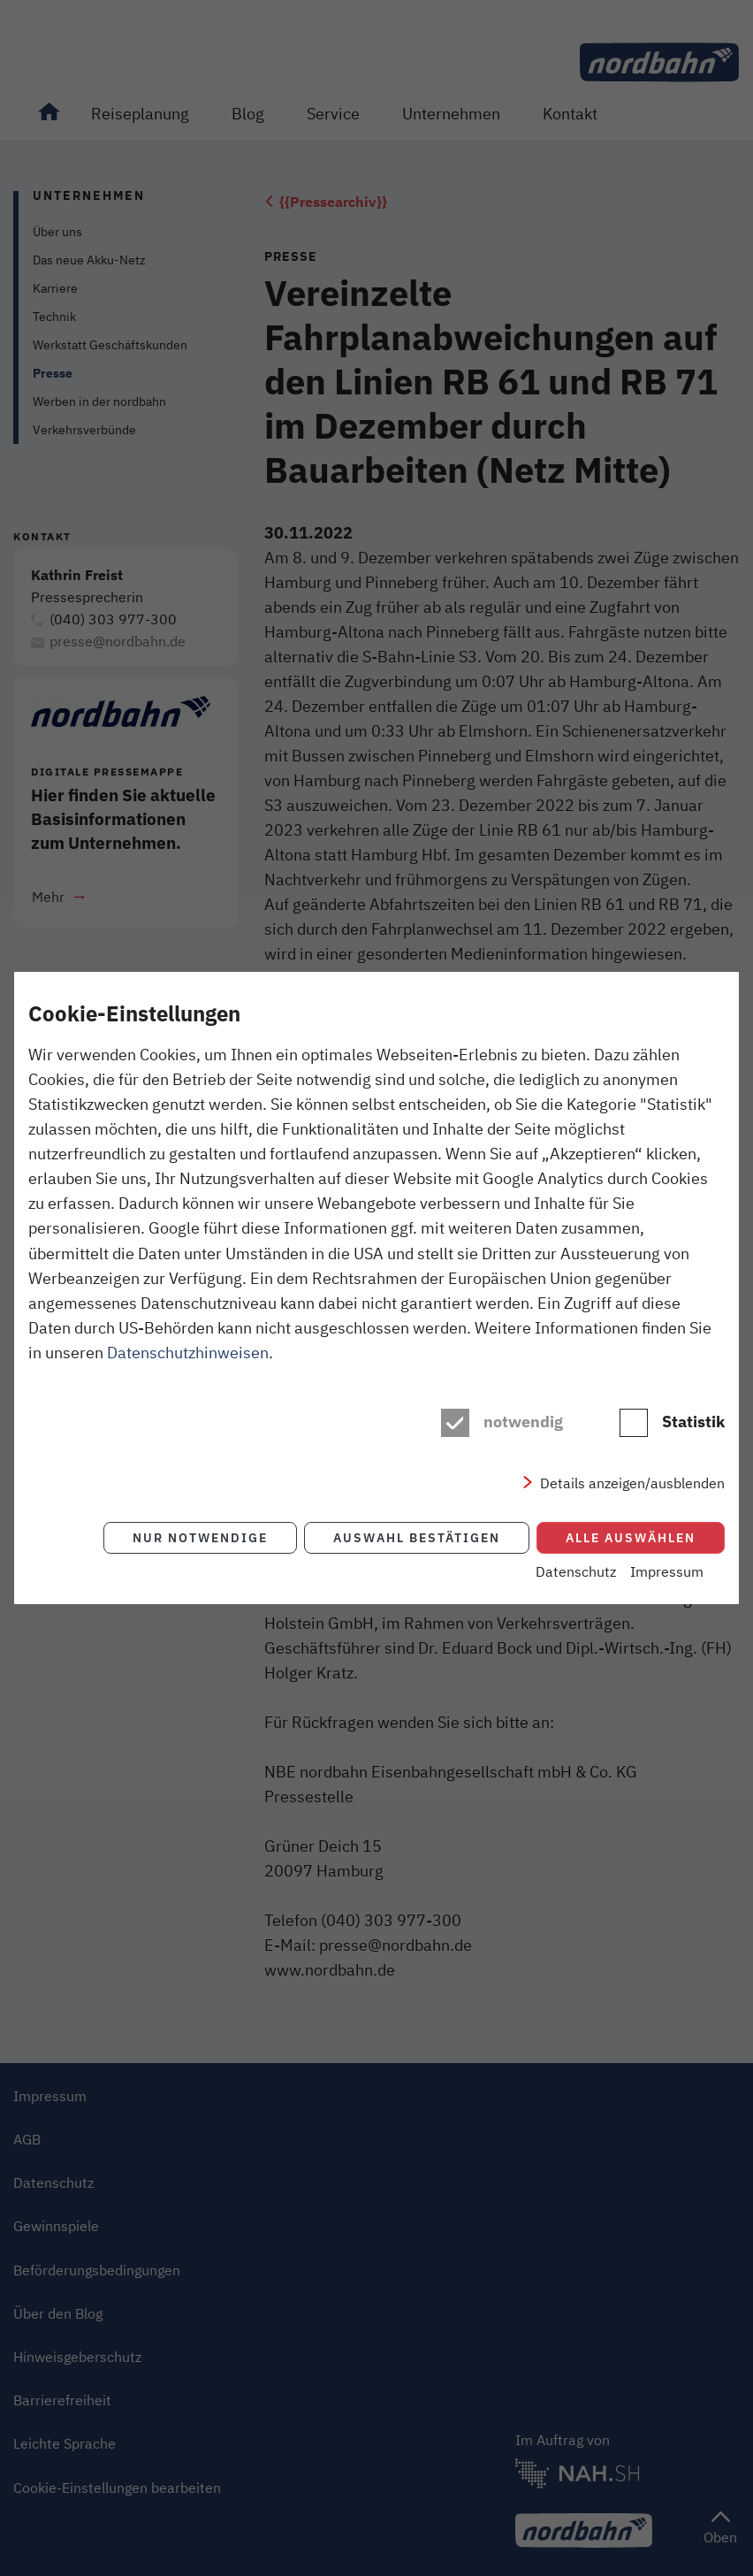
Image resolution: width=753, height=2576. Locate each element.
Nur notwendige (200, 1537)
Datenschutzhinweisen (188, 1352)
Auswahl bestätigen (416, 1537)
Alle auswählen (631, 1537)
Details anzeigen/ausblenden (632, 1483)
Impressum (667, 1571)
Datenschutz (576, 1571)
